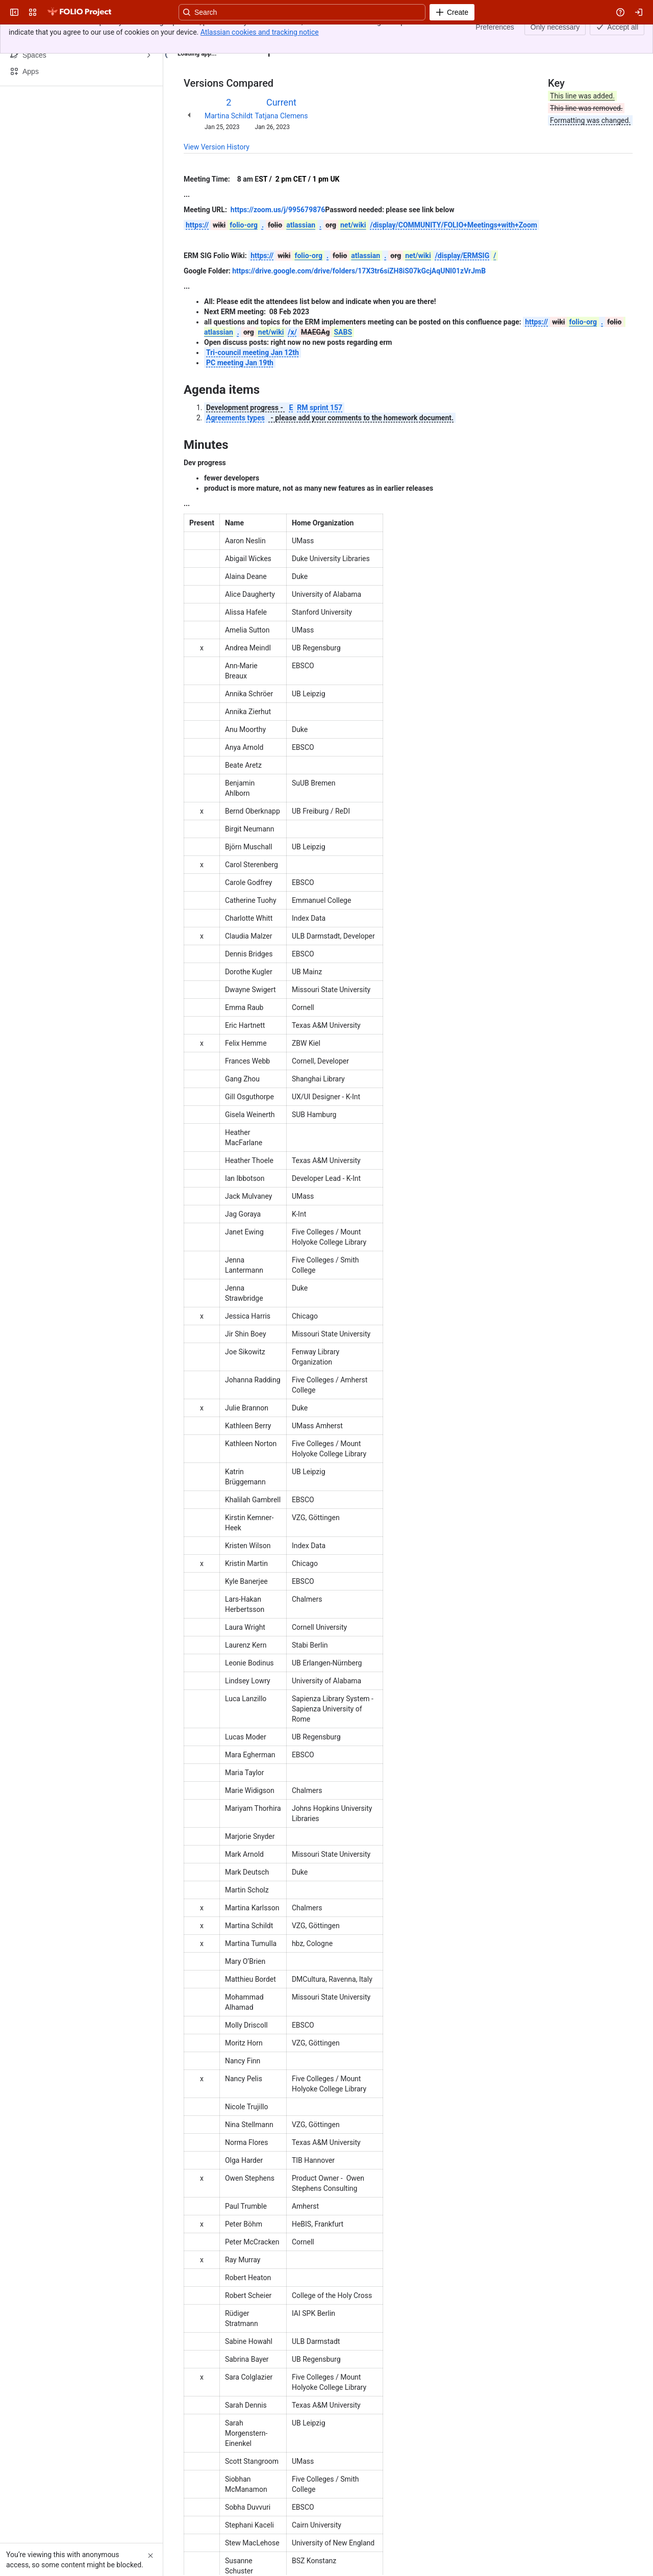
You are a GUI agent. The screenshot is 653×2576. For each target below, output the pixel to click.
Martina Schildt (229, 116)
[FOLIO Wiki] (79, 12)
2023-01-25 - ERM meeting (272, 35)
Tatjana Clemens (281, 116)
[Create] (452, 12)
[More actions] (623, 37)
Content (196, 35)
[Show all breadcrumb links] (218, 35)
